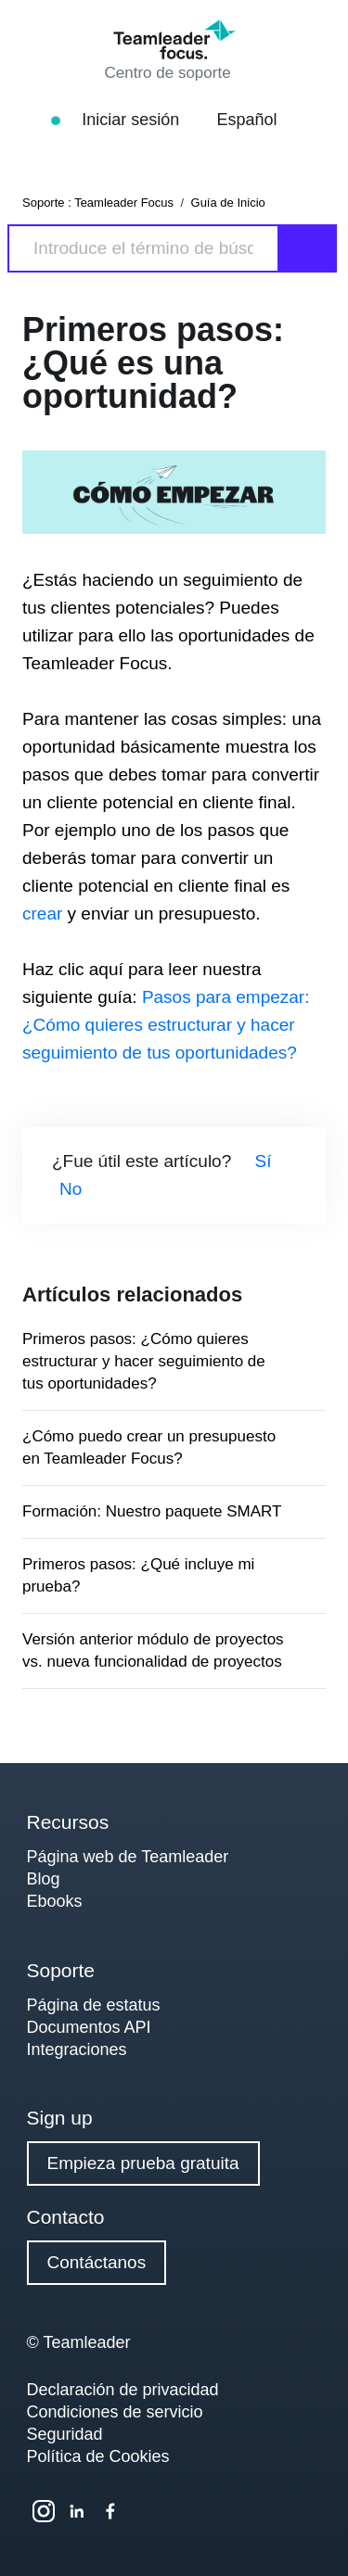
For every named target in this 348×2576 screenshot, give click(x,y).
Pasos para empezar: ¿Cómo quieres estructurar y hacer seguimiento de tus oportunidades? (165, 1024)
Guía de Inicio (228, 202)
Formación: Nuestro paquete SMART (151, 1511)
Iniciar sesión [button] (141, 119)
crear (45, 913)
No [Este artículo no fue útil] (70, 1189)
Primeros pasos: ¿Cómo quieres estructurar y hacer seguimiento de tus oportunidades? (143, 1361)
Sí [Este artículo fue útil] (263, 1161)
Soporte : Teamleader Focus (98, 202)
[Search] (143, 248)
